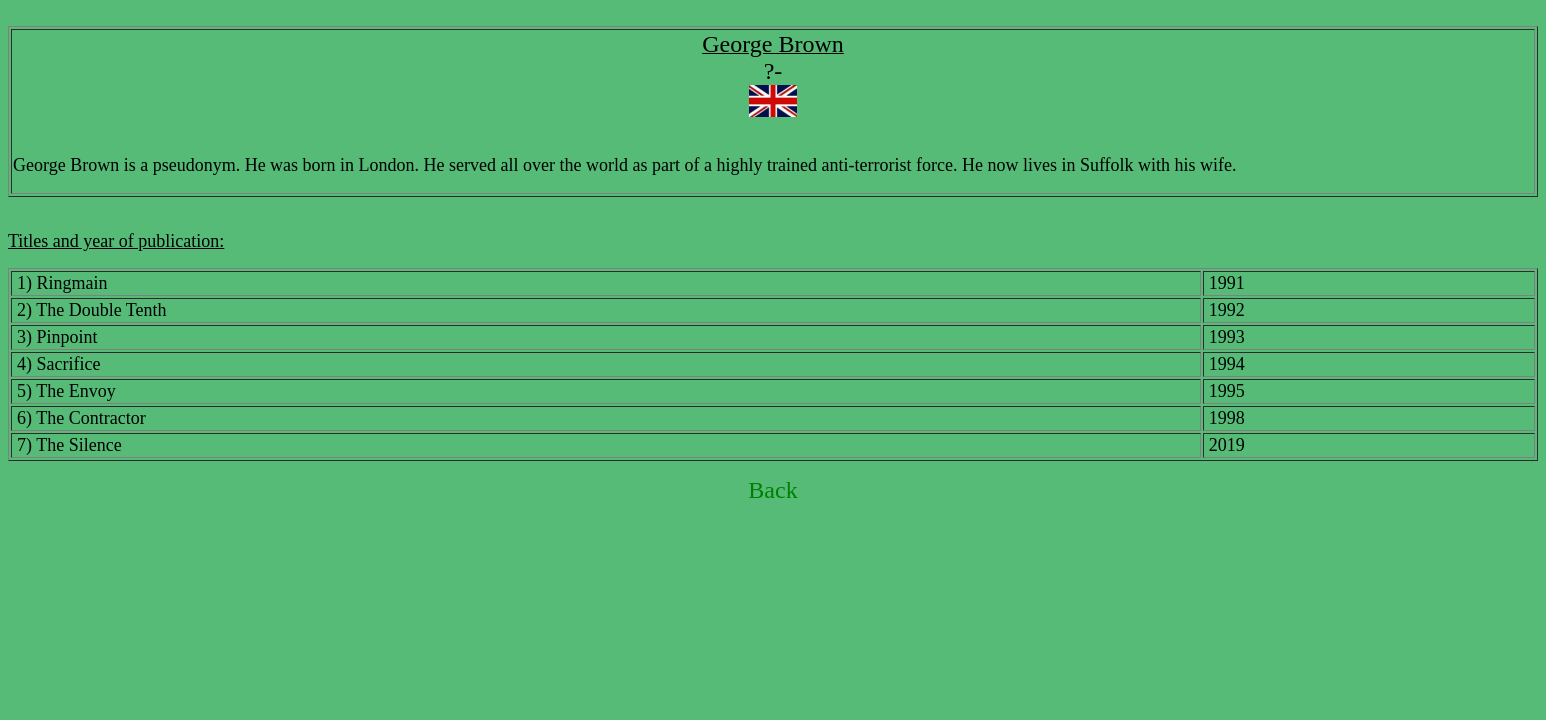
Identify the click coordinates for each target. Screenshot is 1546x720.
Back (772, 490)
